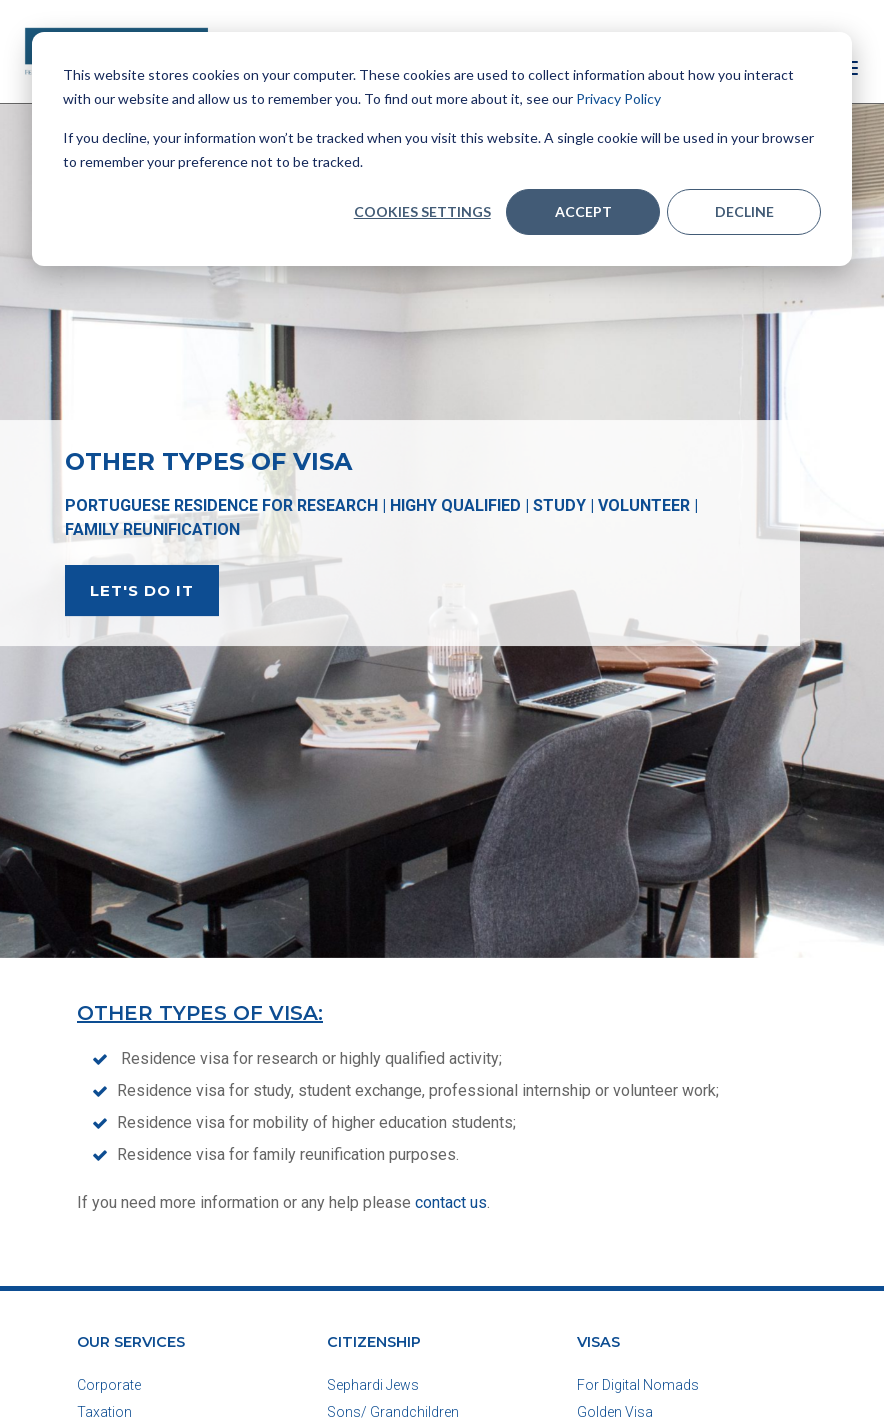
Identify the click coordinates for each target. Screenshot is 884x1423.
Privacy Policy (618, 98)
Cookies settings (422, 211)
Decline (744, 211)
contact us (451, 1202)
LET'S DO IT (142, 590)
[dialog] (442, 149)
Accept (583, 211)
